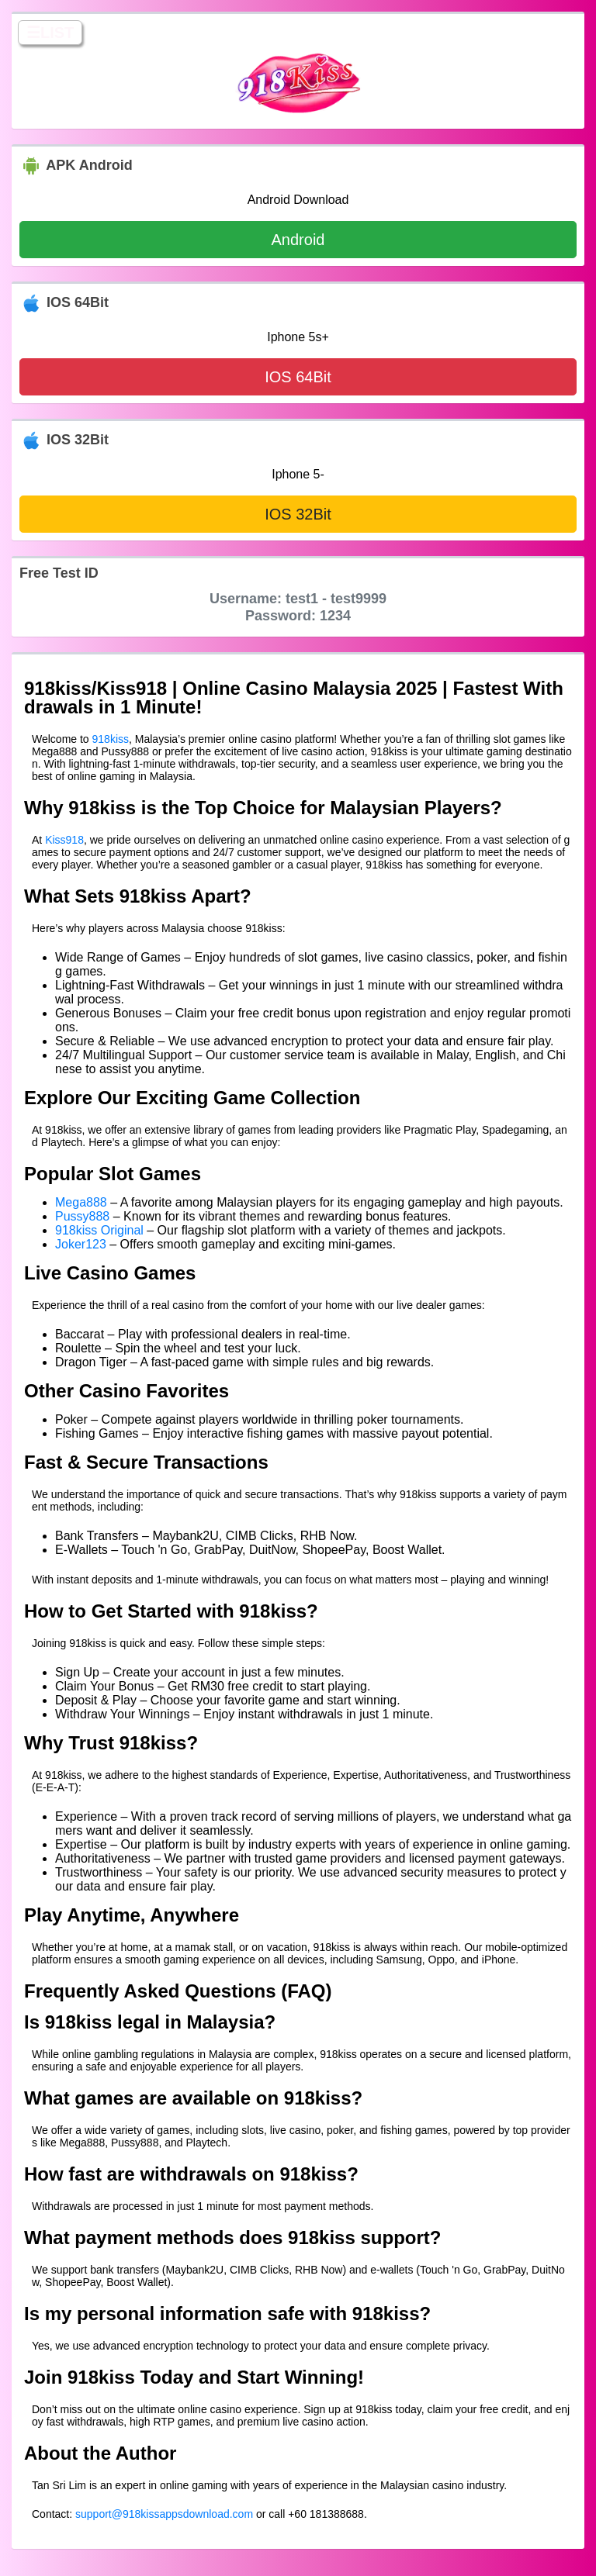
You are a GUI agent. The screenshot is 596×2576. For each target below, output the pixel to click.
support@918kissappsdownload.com (164, 2514)
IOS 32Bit (298, 514)
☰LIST (50, 32)
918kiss (110, 739)
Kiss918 (64, 840)
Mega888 (81, 1202)
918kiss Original (99, 1230)
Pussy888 (82, 1216)
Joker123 (80, 1244)
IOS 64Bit (298, 376)
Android (298, 239)
